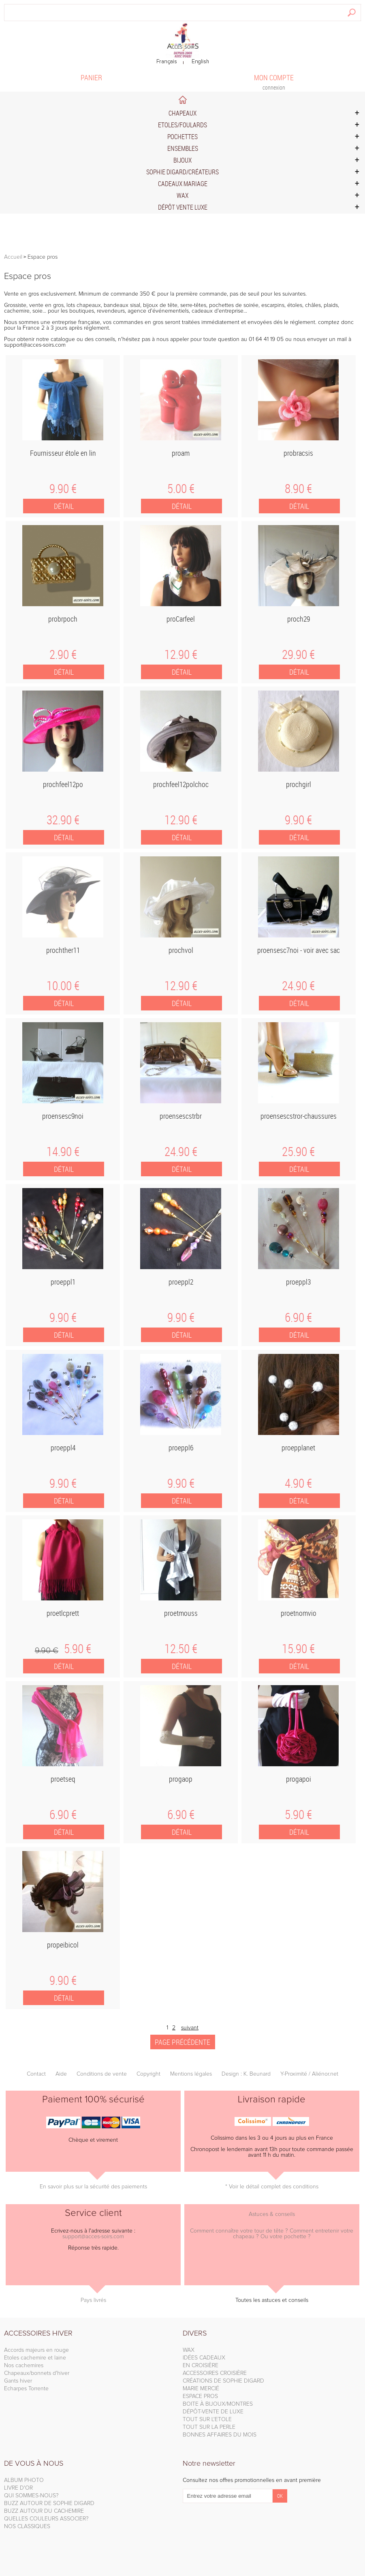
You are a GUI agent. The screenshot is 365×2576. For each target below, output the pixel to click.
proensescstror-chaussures (298, 1115)
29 (298, 654)
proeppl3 (298, 1281)
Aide (61, 2074)
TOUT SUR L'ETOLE (207, 2419)
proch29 (298, 618)
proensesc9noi (62, 1115)
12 (180, 654)
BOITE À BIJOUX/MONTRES (218, 2404)
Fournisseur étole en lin (63, 452)
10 (63, 986)
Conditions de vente (102, 2074)
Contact (36, 2074)
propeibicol (63, 1944)
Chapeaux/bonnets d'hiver (36, 2373)
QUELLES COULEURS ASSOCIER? (46, 2519)
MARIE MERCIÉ (201, 2389)
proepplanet (298, 1447)
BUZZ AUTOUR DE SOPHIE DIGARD (49, 2503)
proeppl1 (63, 1281)
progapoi (298, 1778)
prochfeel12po (63, 784)
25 (298, 1151)
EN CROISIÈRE (200, 2365)
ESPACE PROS (200, 2396)
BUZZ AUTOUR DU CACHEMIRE (44, 2511)
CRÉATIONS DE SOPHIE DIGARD (223, 2381)
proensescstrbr (181, 1115)
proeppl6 (181, 1447)
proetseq (63, 1778)
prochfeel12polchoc (181, 784)
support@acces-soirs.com (35, 345)
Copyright (148, 2074)
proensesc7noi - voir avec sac (298, 950)
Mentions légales (191, 2074)
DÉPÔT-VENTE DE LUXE (213, 2412)
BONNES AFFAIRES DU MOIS (219, 2435)
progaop (180, 1778)
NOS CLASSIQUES (27, 2526)
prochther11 (63, 950)
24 (298, 986)
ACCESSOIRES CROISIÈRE (215, 2373)
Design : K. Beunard (246, 2074)
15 (298, 1649)
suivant (190, 2028)
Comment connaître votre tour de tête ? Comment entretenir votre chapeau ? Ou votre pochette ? (271, 2233)
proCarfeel (180, 618)
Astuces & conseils (272, 2214)
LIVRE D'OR (18, 2488)
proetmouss (181, 1613)
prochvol (181, 950)
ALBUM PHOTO (24, 2480)
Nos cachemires (23, 2365)
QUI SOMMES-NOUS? (31, 2496)
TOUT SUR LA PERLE (209, 2427)
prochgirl (298, 784)
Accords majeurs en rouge (36, 2350)
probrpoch (62, 618)
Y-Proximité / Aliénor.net (309, 2074)
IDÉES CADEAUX (204, 2358)
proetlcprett (63, 1613)
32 (63, 820)
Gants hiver (18, 2381)
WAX (188, 2350)
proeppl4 (63, 1447)
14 (63, 1151)
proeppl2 (181, 1281)
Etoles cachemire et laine (35, 2358)
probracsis (298, 452)
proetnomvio (298, 1613)
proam (181, 452)
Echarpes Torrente (26, 2389)
